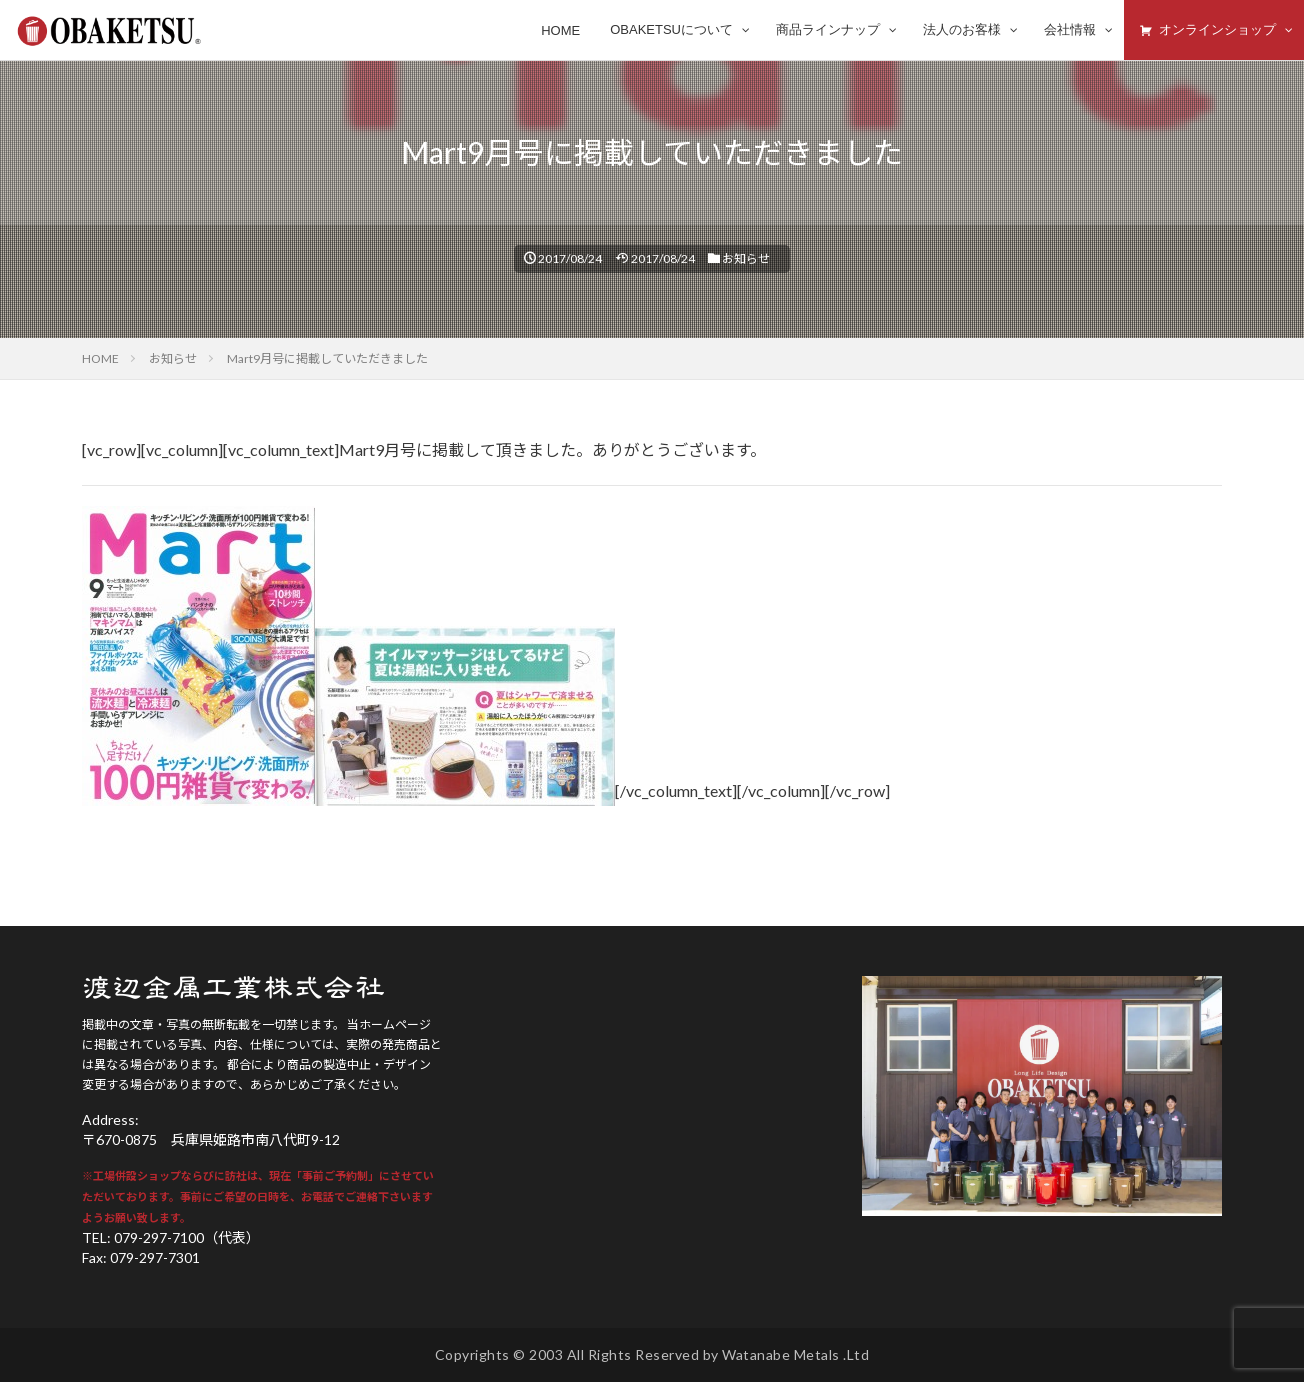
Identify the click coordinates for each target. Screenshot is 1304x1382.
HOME (100, 358)
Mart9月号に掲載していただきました (327, 358)
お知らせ (746, 258)
